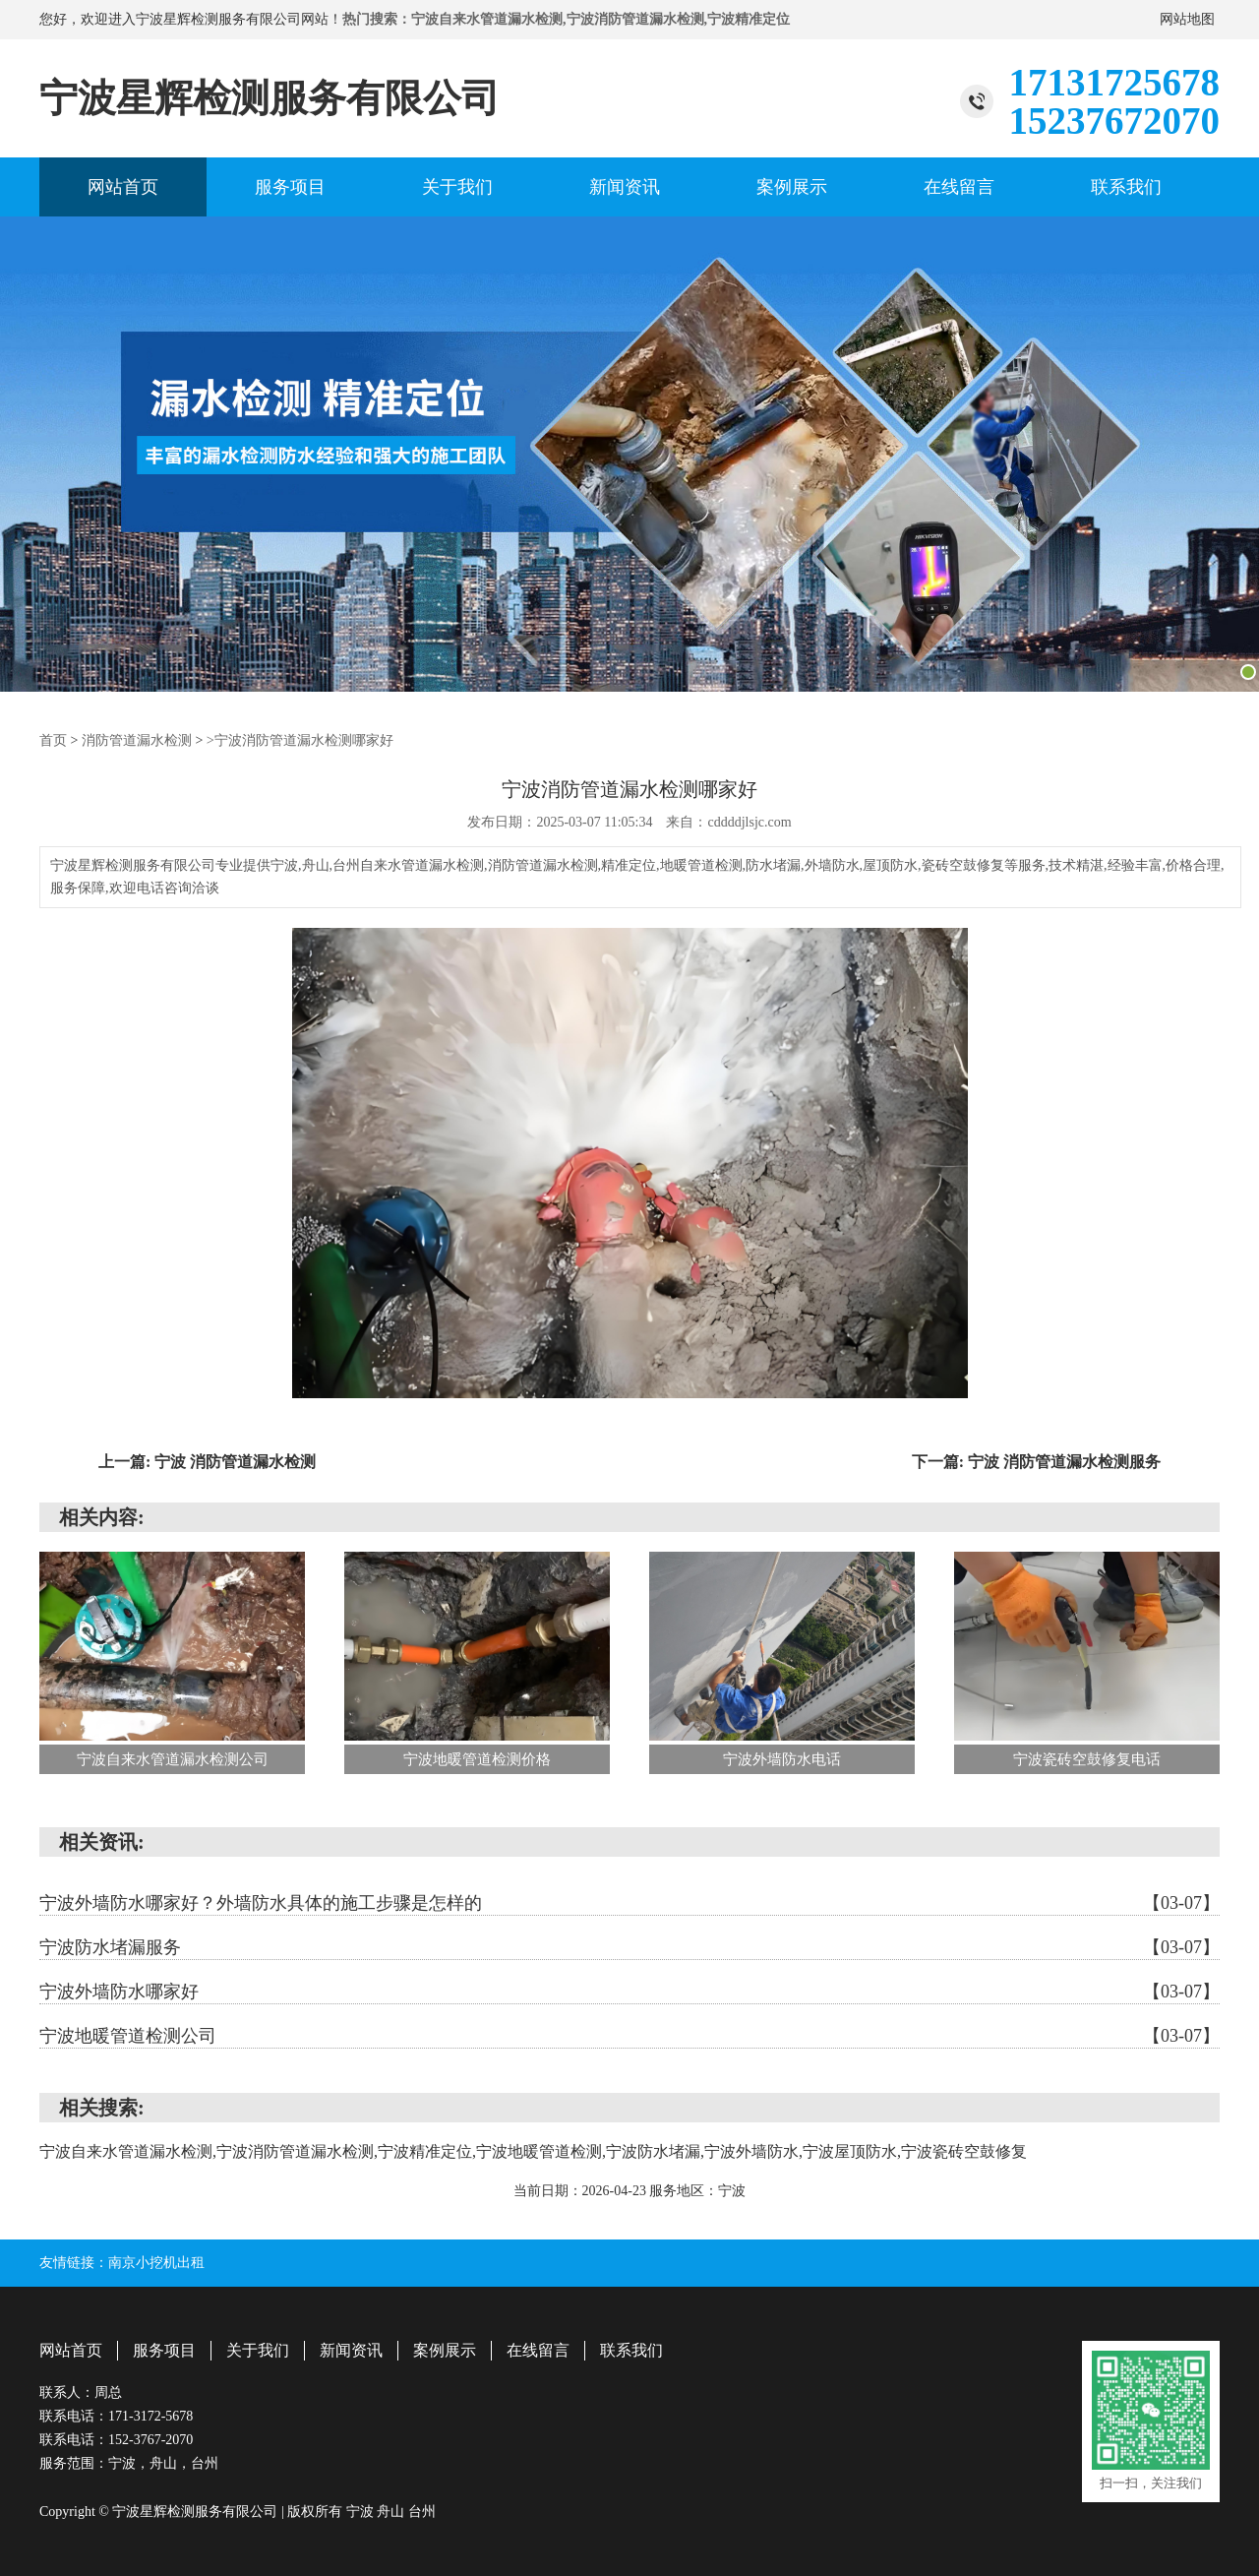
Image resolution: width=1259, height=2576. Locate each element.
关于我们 (457, 187)
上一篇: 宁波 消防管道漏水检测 (207, 1460)
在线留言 (959, 187)
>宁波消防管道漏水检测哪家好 (300, 739)
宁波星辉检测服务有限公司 (269, 98)
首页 (53, 739)
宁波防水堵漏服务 (629, 1946)
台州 (422, 2509)
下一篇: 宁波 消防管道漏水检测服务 (1036, 1460)
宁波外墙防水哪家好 (629, 1990)
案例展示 (791, 187)
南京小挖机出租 (156, 2261)
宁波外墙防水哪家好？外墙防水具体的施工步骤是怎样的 (629, 1902)
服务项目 (290, 187)
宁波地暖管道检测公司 (629, 2035)
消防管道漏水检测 (137, 739)
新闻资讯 (624, 187)
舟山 (392, 2509)
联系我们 (1126, 187)
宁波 (362, 2509)
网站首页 (123, 187)
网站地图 (1187, 19)
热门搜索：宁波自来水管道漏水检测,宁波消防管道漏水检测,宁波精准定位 (566, 19)
